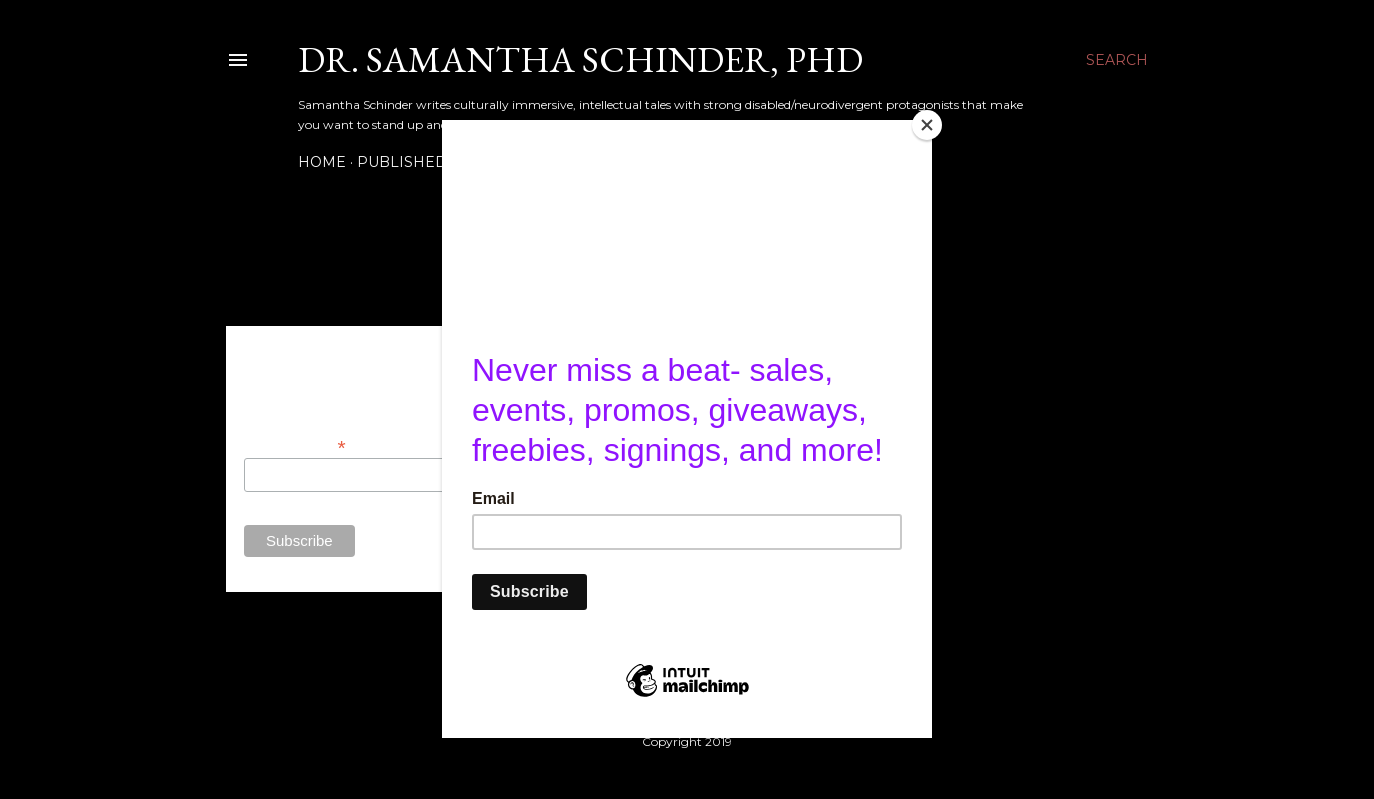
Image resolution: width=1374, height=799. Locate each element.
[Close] (927, 125)
